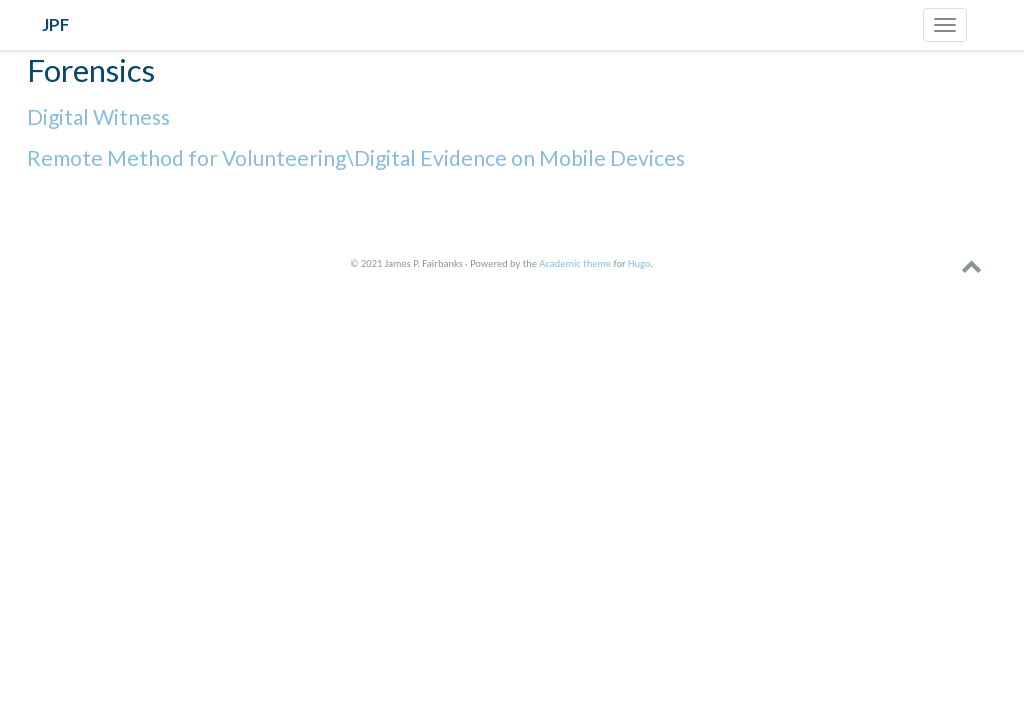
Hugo (639, 263)
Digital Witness (98, 116)
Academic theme (575, 263)
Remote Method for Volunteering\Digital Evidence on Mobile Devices (356, 157)
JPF (55, 24)
